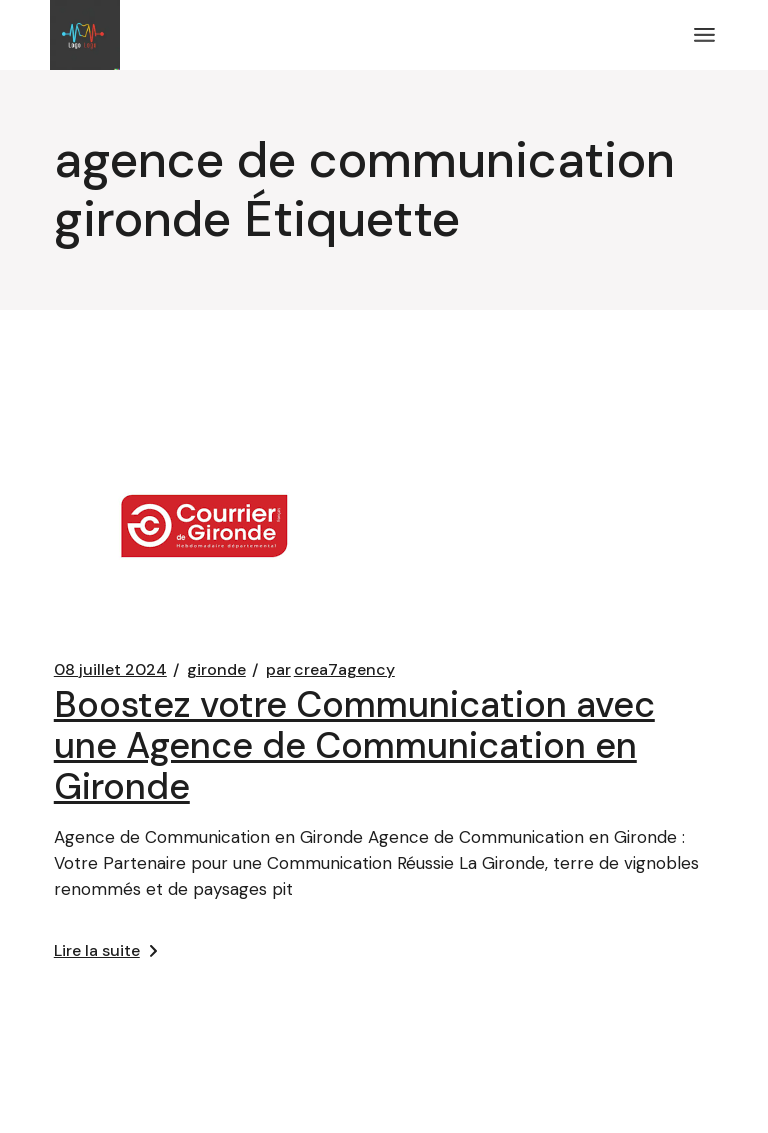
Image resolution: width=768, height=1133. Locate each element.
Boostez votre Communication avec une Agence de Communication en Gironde (354, 745)
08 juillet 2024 (110, 670)
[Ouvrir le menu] (704, 35)
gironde (216, 670)
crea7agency (330, 670)
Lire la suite (105, 950)
